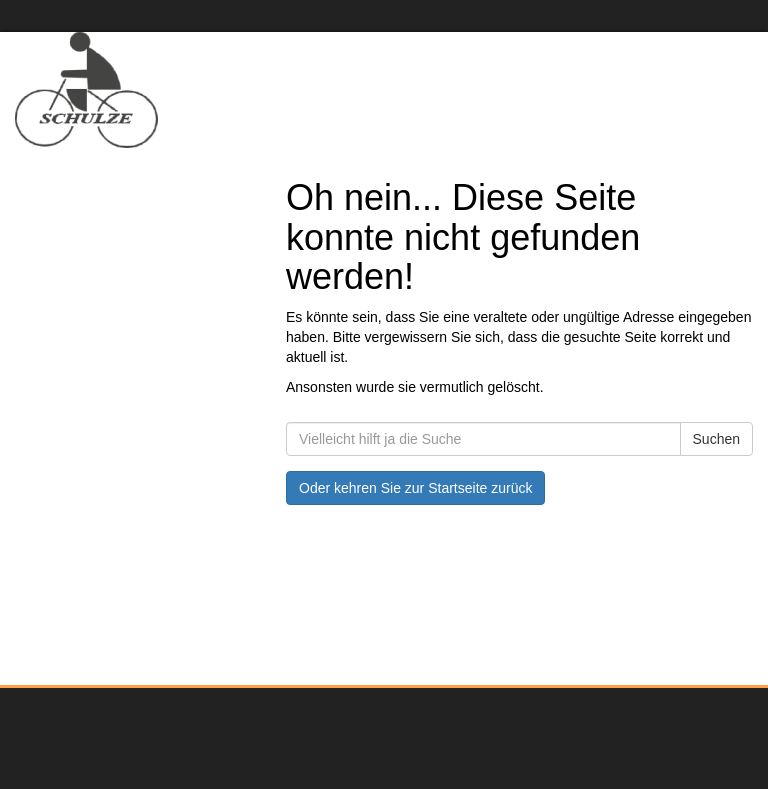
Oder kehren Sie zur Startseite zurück (415, 488)
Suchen (716, 439)
